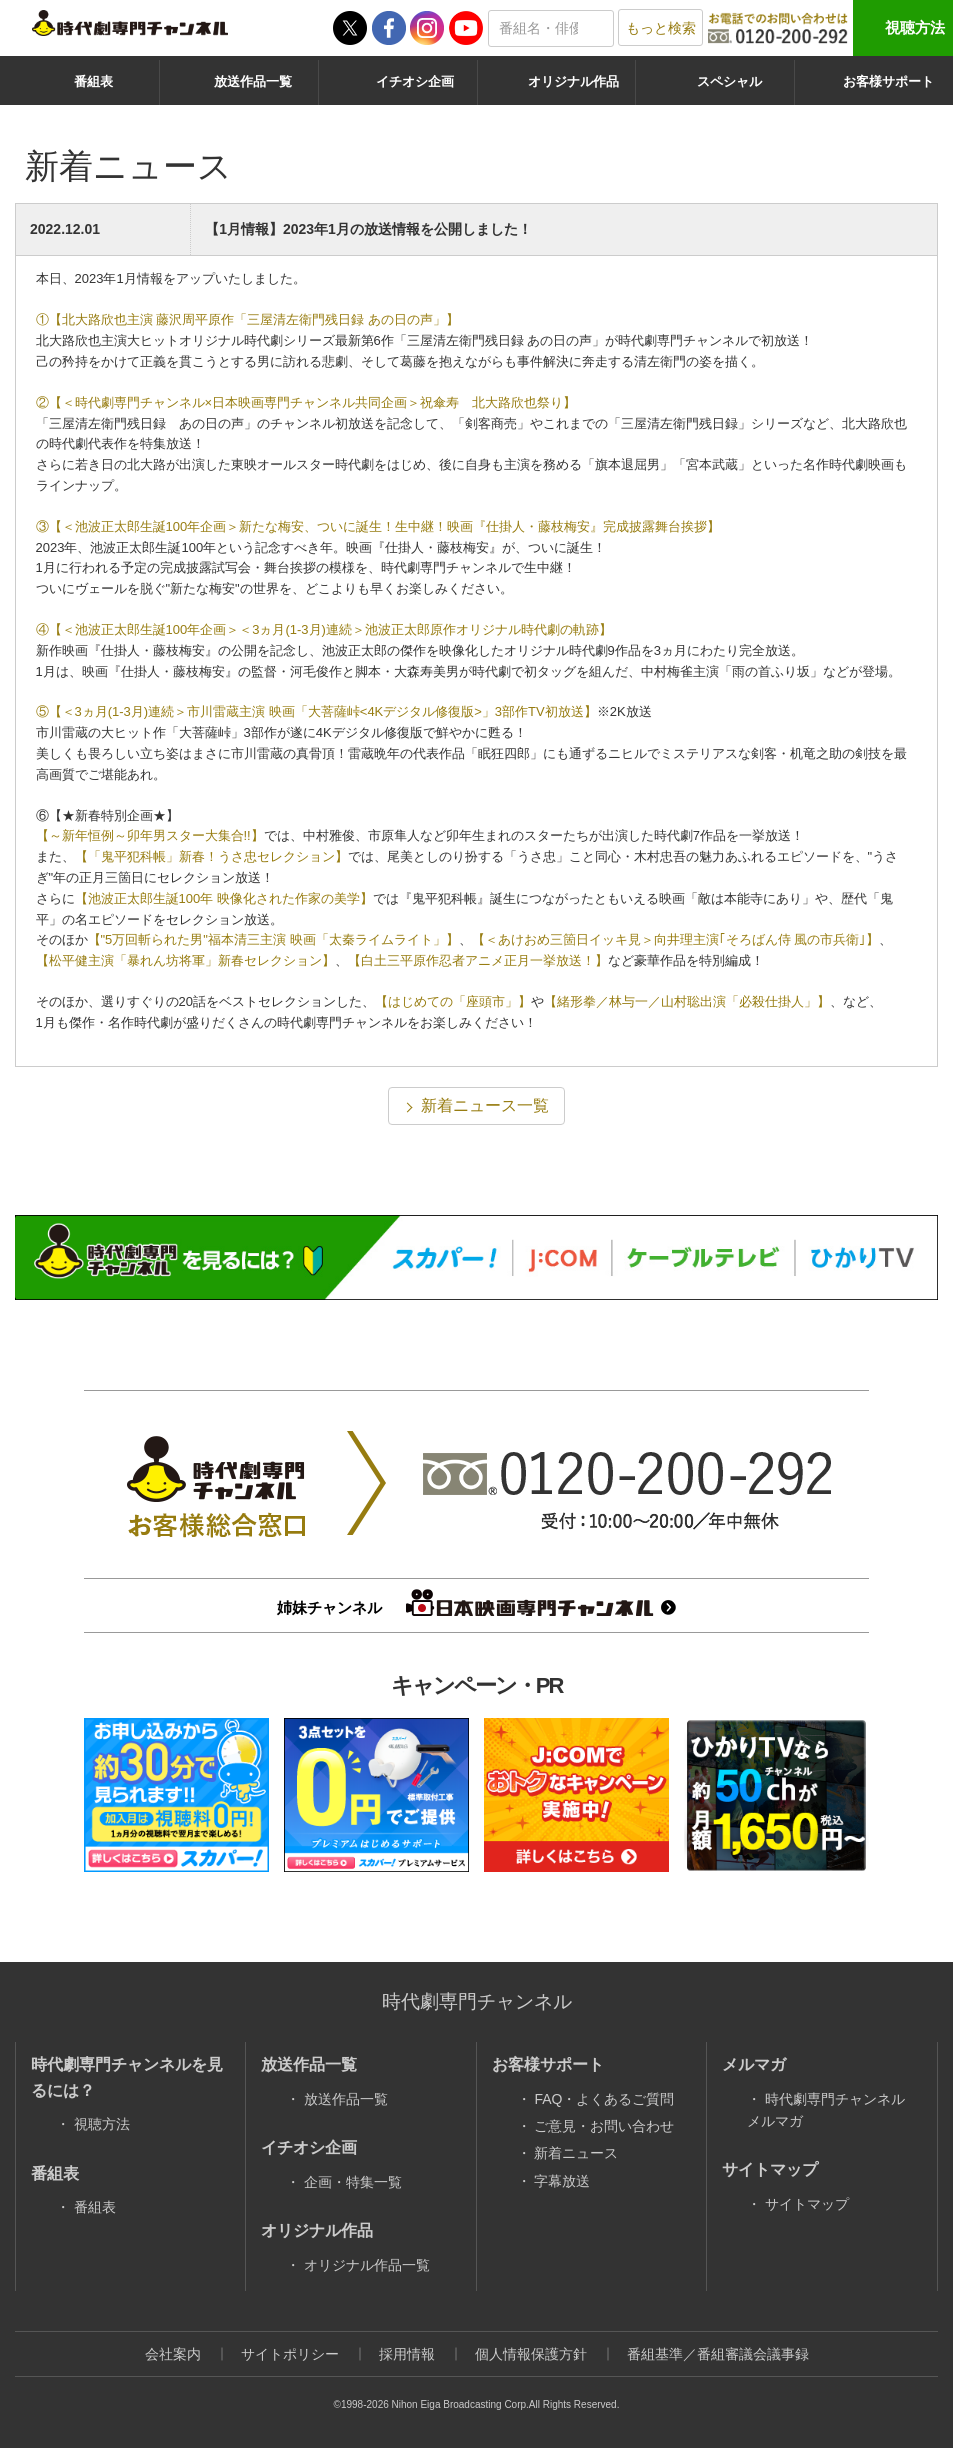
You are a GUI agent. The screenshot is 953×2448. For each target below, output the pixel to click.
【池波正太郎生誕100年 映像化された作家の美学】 (224, 898)
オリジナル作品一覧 (367, 2265)
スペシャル (729, 81)
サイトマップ (807, 2204)
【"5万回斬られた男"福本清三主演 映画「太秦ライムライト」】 (273, 939)
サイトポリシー (290, 2354)
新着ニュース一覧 (485, 1105)
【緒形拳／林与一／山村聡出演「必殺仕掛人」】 (687, 1001)
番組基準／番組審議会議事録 (718, 2354)
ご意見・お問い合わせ (604, 2126)
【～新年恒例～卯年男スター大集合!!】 (150, 835)
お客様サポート (888, 81)
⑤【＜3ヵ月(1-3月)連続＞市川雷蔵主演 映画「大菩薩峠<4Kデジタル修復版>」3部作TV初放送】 (316, 711)
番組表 (93, 81)
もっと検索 (661, 28)
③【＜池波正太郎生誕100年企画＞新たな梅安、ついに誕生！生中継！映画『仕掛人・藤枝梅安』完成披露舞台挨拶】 (378, 526)
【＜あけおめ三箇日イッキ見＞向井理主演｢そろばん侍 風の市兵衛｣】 (676, 939)
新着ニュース (576, 2153)
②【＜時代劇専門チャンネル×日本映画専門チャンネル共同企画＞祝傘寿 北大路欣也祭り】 (306, 402)
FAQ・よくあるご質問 (604, 2099)
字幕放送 (562, 2181)
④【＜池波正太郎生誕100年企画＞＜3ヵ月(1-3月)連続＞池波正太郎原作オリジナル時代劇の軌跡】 (324, 629)
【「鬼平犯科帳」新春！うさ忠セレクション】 (211, 856)
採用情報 (407, 2354)
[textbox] (551, 28)
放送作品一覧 (253, 81)
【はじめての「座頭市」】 (453, 1001)
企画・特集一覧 (353, 2182)
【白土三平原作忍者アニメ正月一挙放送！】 (478, 960)
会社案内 (173, 2354)
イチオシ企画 (415, 81)
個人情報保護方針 (531, 2354)
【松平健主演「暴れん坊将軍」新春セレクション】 (185, 960)
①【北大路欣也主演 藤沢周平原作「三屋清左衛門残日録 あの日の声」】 (247, 319)
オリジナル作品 (573, 81)
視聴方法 (915, 27)
